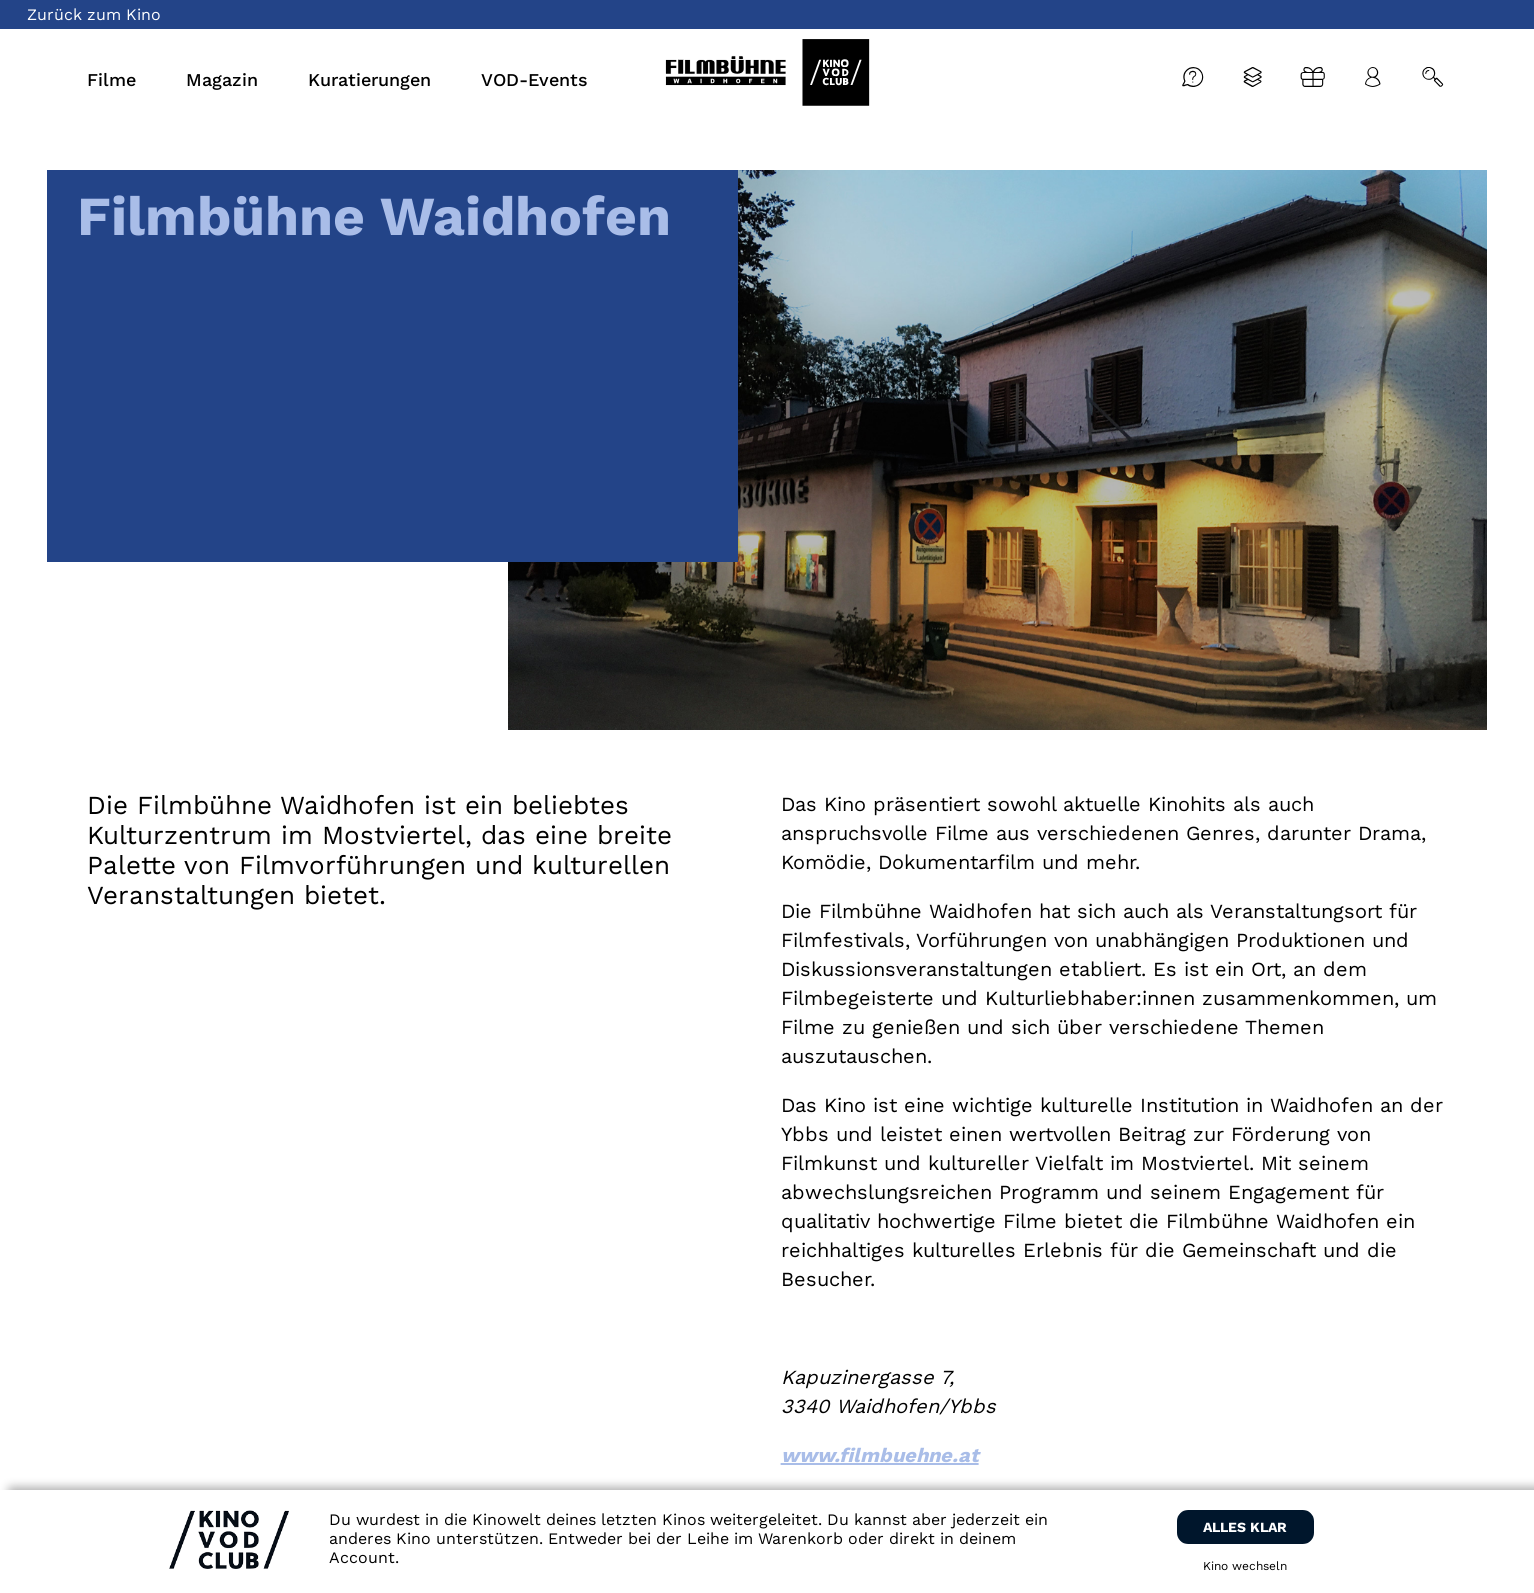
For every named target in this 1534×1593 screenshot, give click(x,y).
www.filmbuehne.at (880, 1455)
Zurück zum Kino (94, 14)
